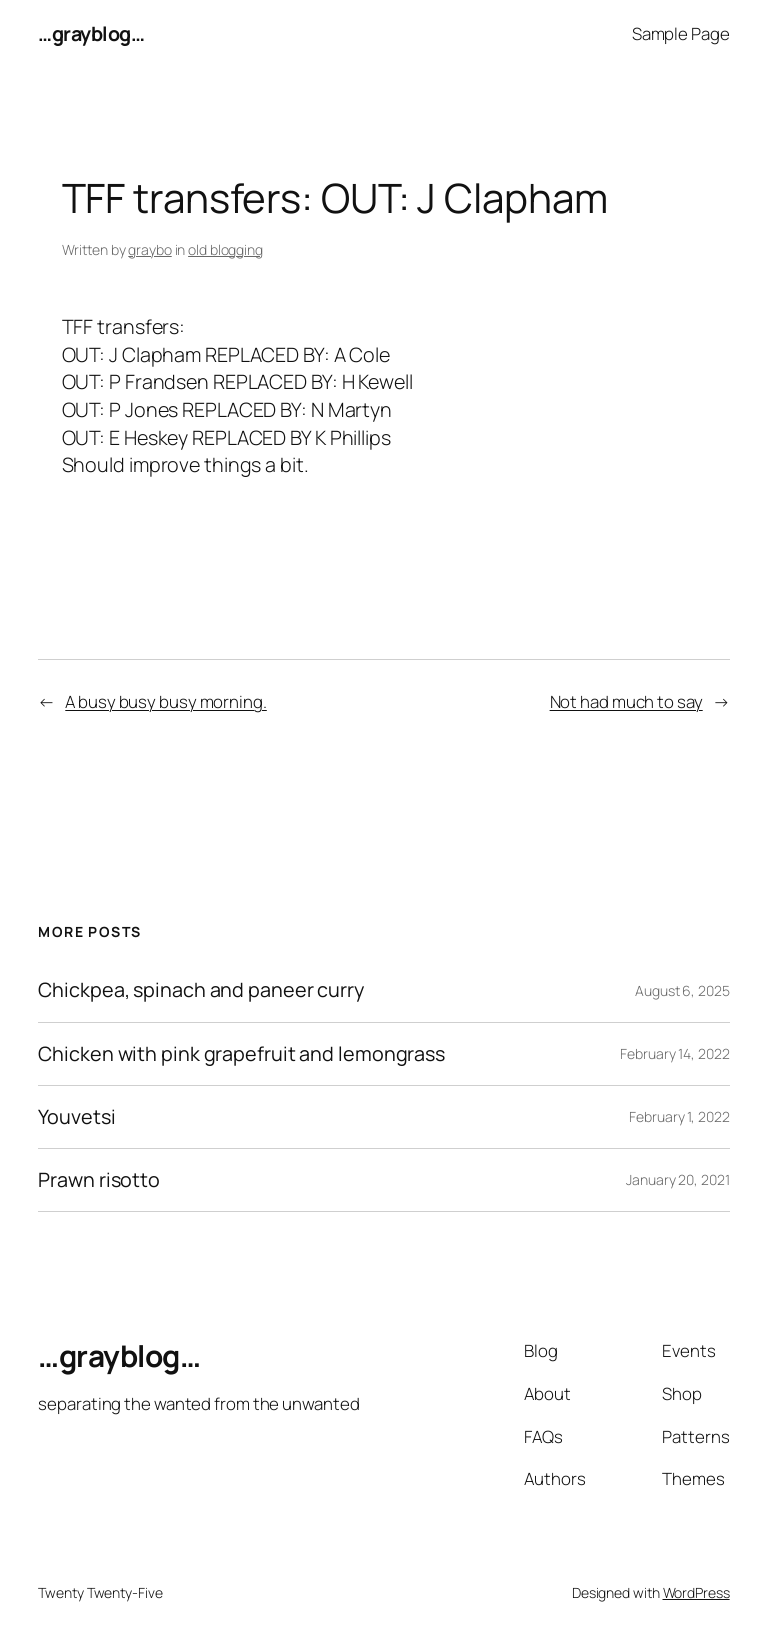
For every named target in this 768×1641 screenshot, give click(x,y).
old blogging (225, 249)
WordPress (696, 1592)
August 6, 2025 (682, 990)
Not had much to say (626, 701)
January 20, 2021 (677, 1179)
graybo (149, 249)
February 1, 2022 (679, 1116)
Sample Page (681, 33)
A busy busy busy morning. (166, 701)
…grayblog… (91, 33)
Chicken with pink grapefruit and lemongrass (241, 1054)
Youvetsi (76, 1117)
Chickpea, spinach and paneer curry (201, 990)
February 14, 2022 (674, 1053)
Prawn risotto (99, 1180)
